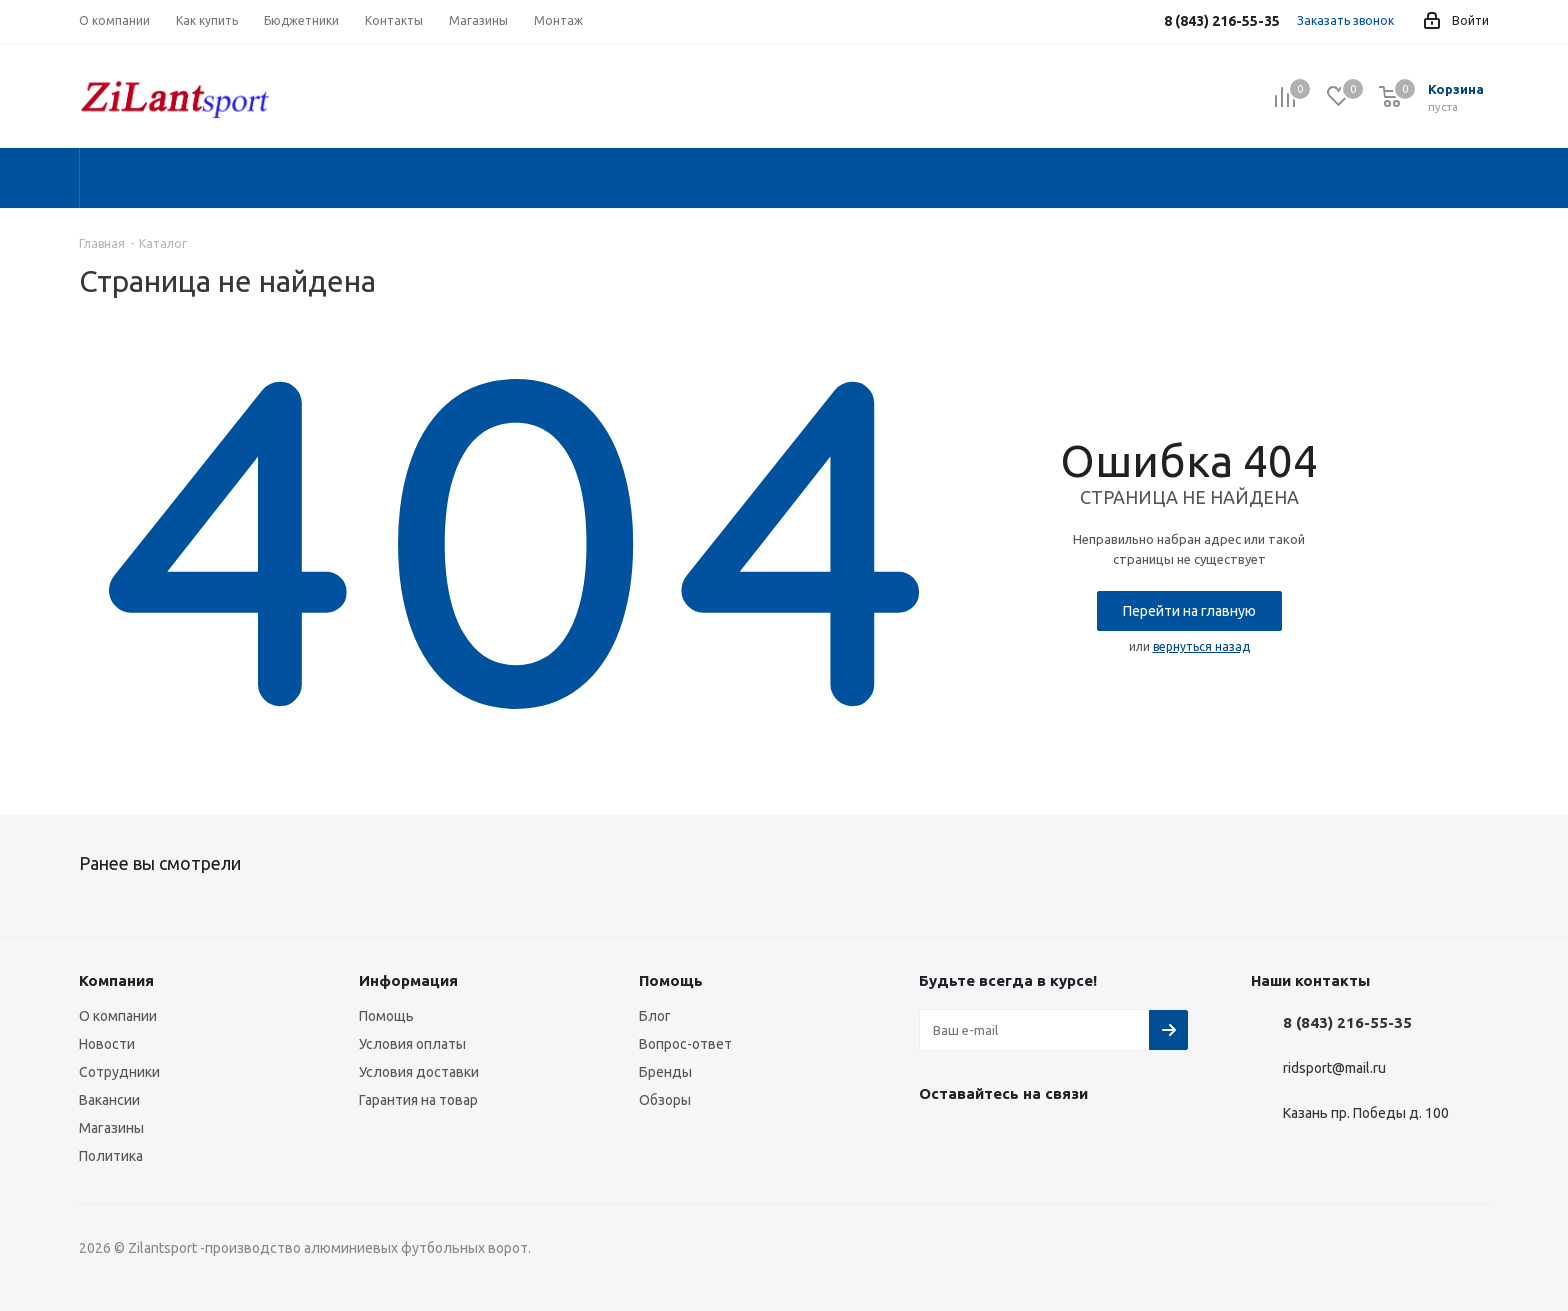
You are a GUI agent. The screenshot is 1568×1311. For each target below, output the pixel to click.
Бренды (665, 1072)
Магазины (111, 1128)
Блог (655, 1016)
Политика (111, 1156)
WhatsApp (1039, 1140)
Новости (107, 1044)
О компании (118, 1016)
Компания (116, 980)
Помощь (386, 1016)
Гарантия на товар (418, 1100)
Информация (408, 980)
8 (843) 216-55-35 (1347, 1022)
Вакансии (109, 1100)
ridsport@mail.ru (1334, 1069)
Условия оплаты (412, 1044)
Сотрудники (119, 1072)
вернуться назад (1201, 646)
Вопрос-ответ (685, 1044)
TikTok (1089, 1140)
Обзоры (665, 1100)
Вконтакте (939, 1140)
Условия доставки (419, 1072)
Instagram (989, 1140)
